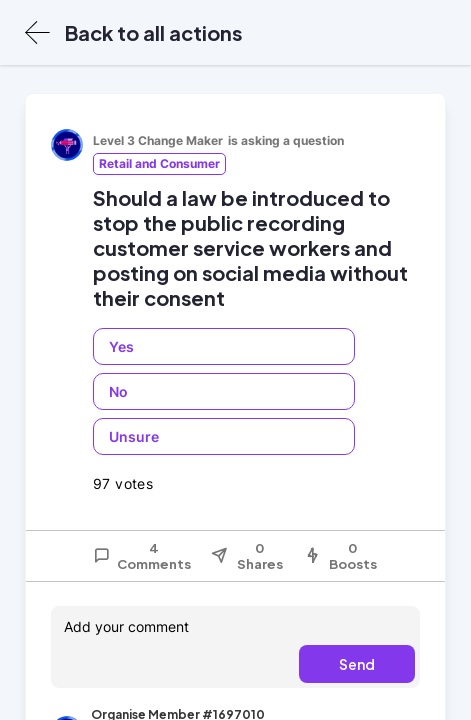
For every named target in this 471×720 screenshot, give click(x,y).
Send (357, 664)
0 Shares (246, 556)
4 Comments (142, 556)
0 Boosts (340, 556)
